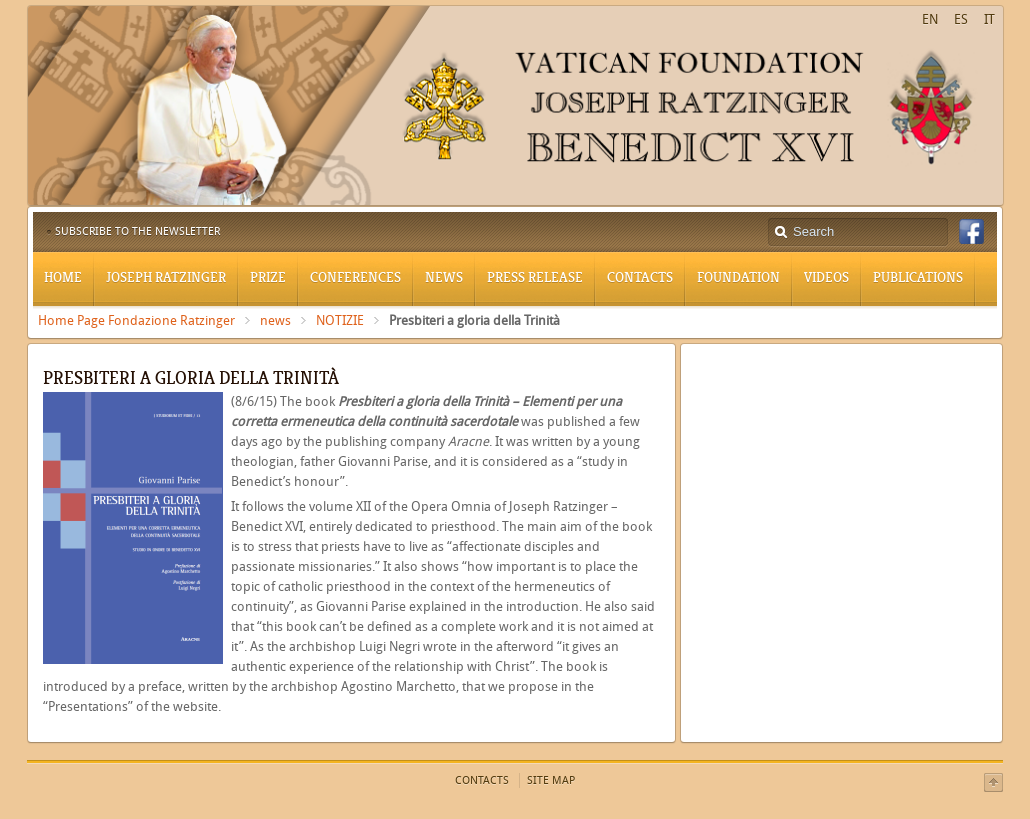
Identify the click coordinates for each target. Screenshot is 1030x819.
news (275, 320)
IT (989, 19)
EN (930, 19)
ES (961, 19)
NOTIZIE (340, 320)
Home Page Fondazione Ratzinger (136, 320)
